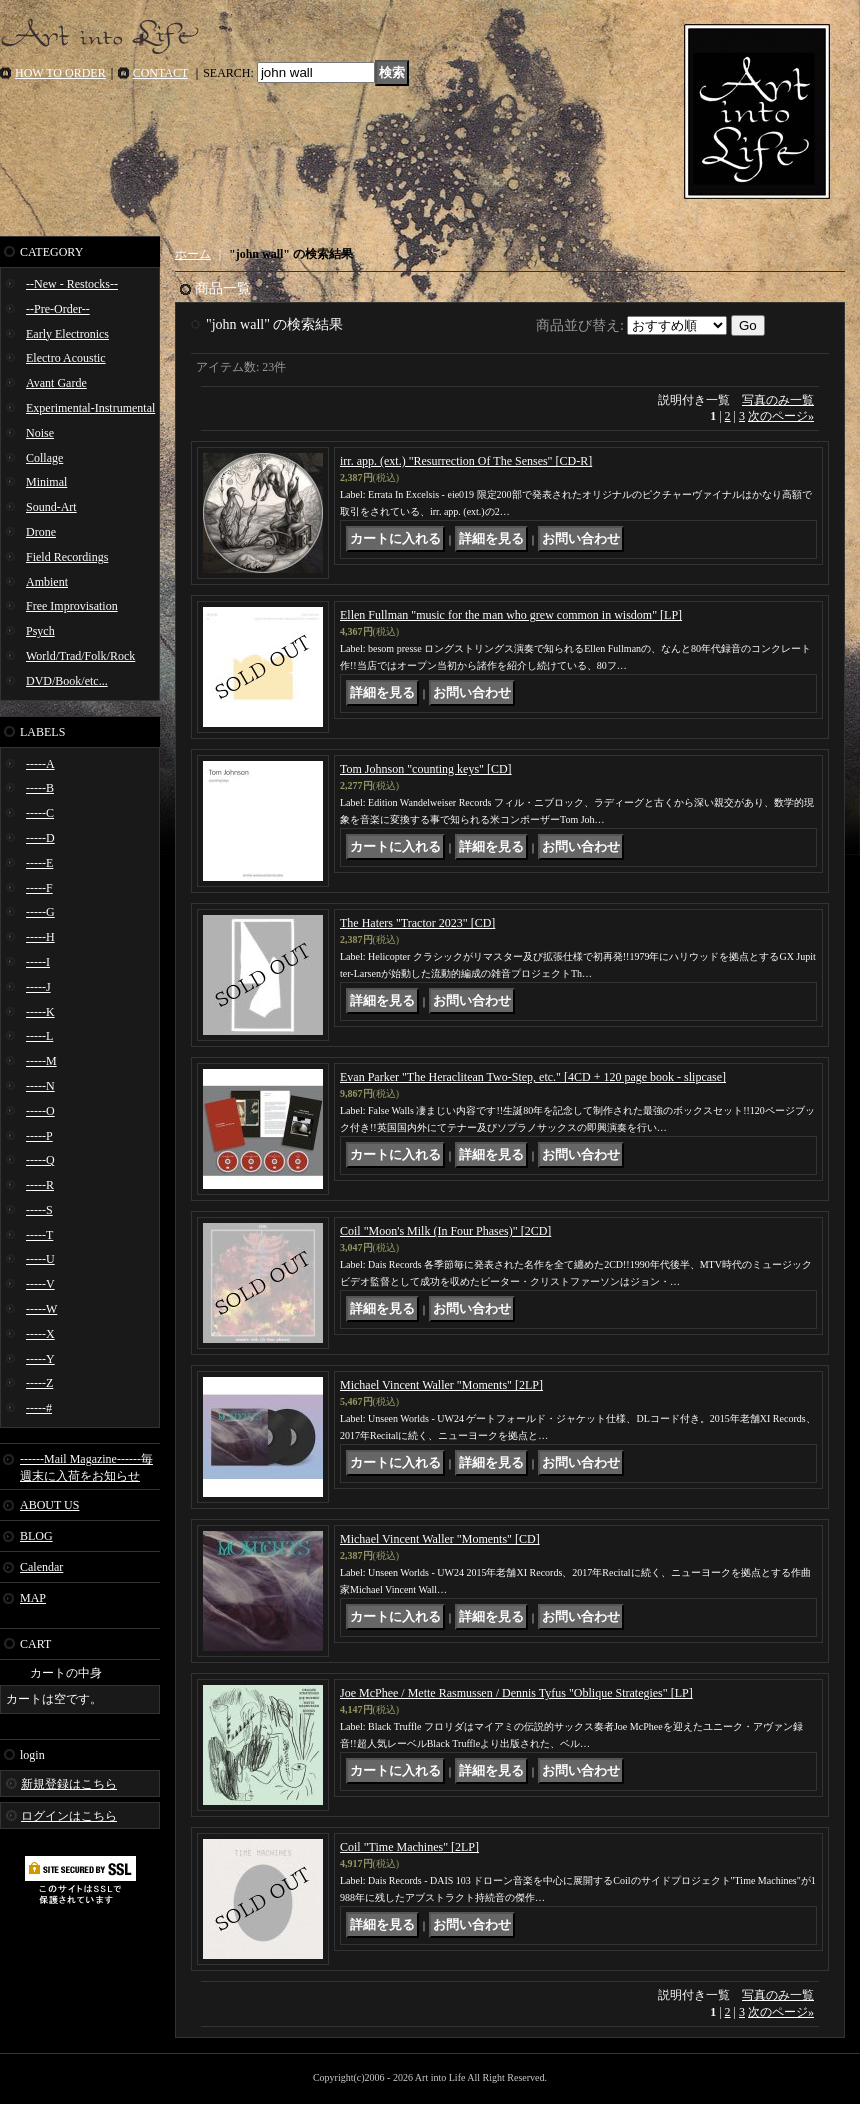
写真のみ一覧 (778, 400)
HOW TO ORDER (60, 73)
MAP (33, 1598)
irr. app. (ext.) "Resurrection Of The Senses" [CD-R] (466, 461)
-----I (38, 962)
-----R (40, 1185)
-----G (40, 912)
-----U (40, 1259)
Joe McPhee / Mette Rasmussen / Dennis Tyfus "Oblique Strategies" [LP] (516, 1693)
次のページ (781, 416)
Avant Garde (56, 383)
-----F (39, 888)
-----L (39, 1036)
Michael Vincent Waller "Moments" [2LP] (441, 1385)
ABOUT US (49, 1505)
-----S (39, 1210)
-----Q (40, 1160)
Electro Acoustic (66, 358)
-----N (40, 1086)
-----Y (40, 1359)
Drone (41, 532)
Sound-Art (51, 507)
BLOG (36, 1536)
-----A (40, 764)
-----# (39, 1408)
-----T (39, 1235)
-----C (40, 813)
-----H (40, 937)
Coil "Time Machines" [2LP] (409, 1847)
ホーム (193, 254)
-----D (40, 838)
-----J (38, 987)
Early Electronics (67, 334)
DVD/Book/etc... (67, 681)
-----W (41, 1309)
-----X (40, 1334)
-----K (40, 1012)
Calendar (41, 1567)
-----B (40, 788)
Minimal (46, 482)
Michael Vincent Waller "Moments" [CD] (440, 1539)
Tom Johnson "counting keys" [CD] (426, 769)
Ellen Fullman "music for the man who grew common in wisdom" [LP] (511, 615)
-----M (41, 1061)
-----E (39, 863)
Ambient (47, 582)
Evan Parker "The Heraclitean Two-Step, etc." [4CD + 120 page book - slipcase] (533, 1077)
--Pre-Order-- (58, 309)
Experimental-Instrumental (90, 408)
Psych (40, 631)
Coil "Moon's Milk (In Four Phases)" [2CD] (445, 1231)
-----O (40, 1111)
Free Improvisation (72, 606)
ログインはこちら (69, 1816)
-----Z (39, 1383)
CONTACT (161, 73)
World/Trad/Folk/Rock (80, 656)
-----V (40, 1284)
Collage (44, 458)
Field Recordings (67, 557)
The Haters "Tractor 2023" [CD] (417, 923)
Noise (40, 433)
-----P (39, 1136)
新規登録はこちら (69, 1784)
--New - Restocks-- (72, 284)
